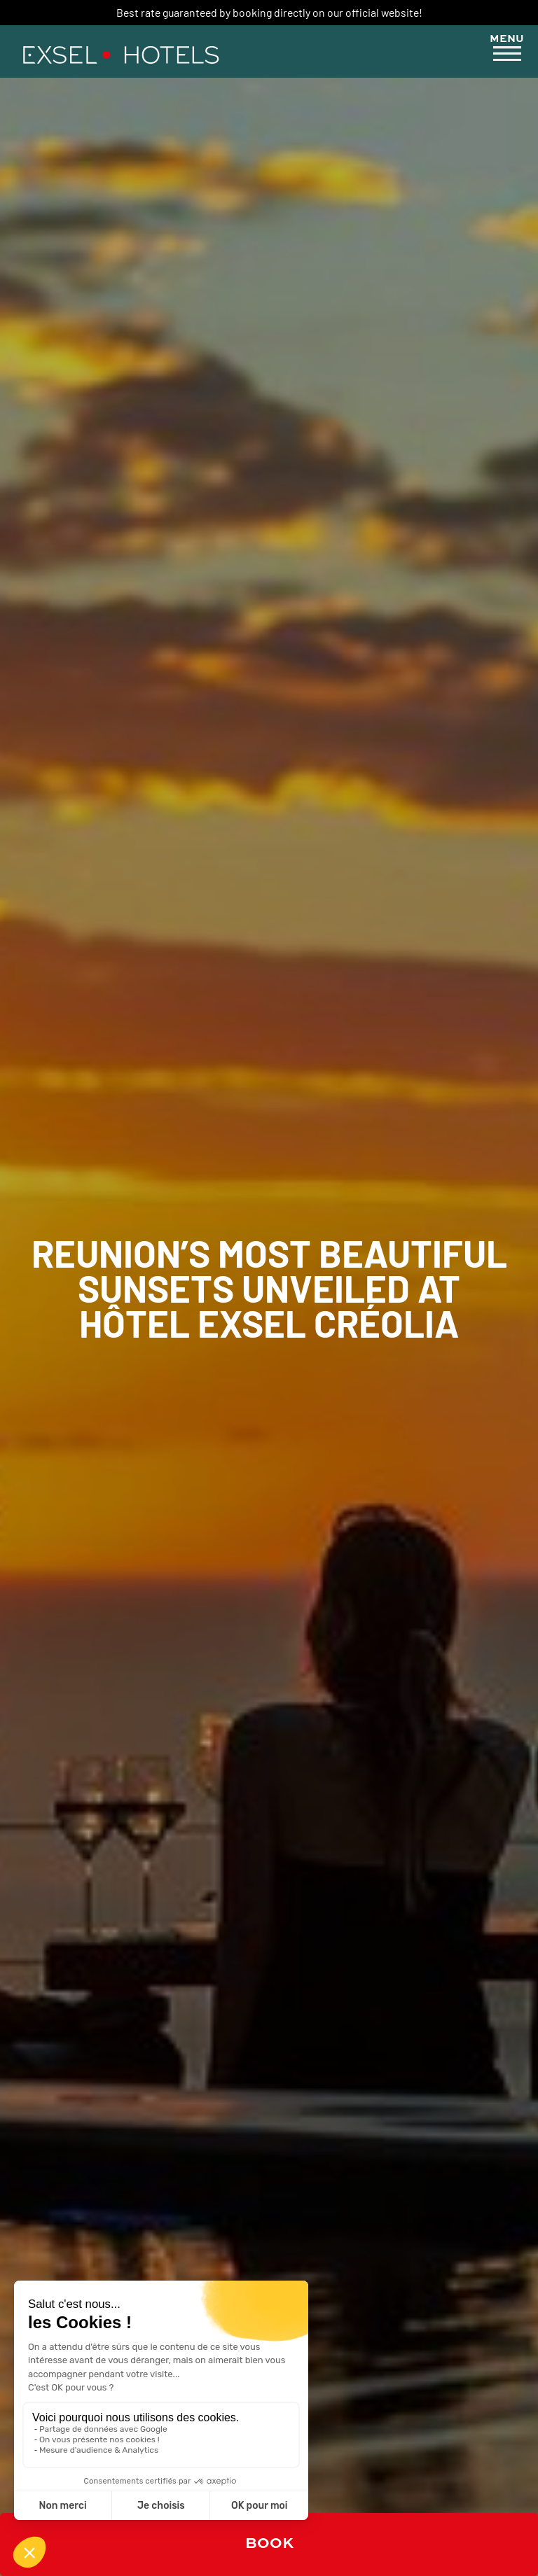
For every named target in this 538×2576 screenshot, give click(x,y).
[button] (507, 50)
